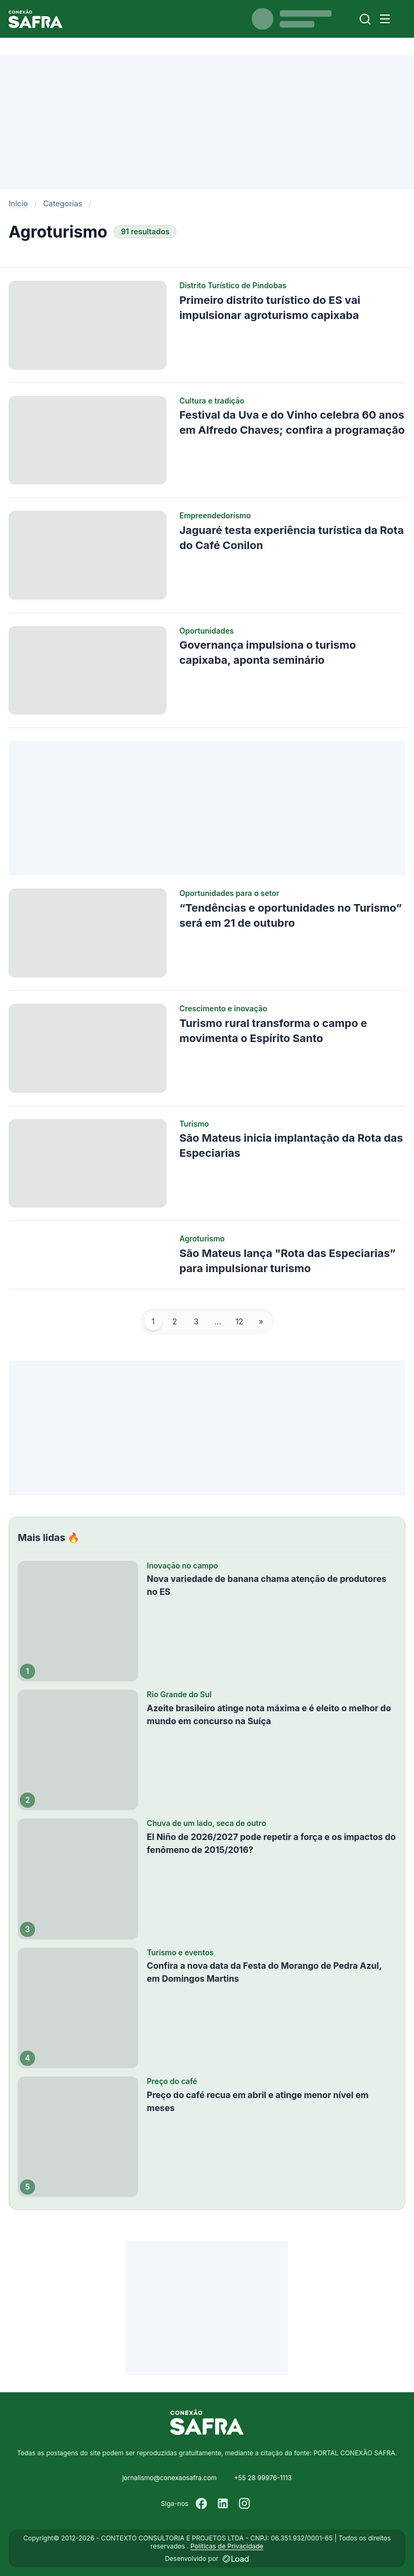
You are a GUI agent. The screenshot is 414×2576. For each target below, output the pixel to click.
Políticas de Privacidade (226, 2546)
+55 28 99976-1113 (263, 2478)
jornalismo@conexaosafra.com (169, 2478)
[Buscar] (365, 19)
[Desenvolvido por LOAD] (236, 2559)
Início (18, 203)
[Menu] (384, 18)
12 (239, 1321)
